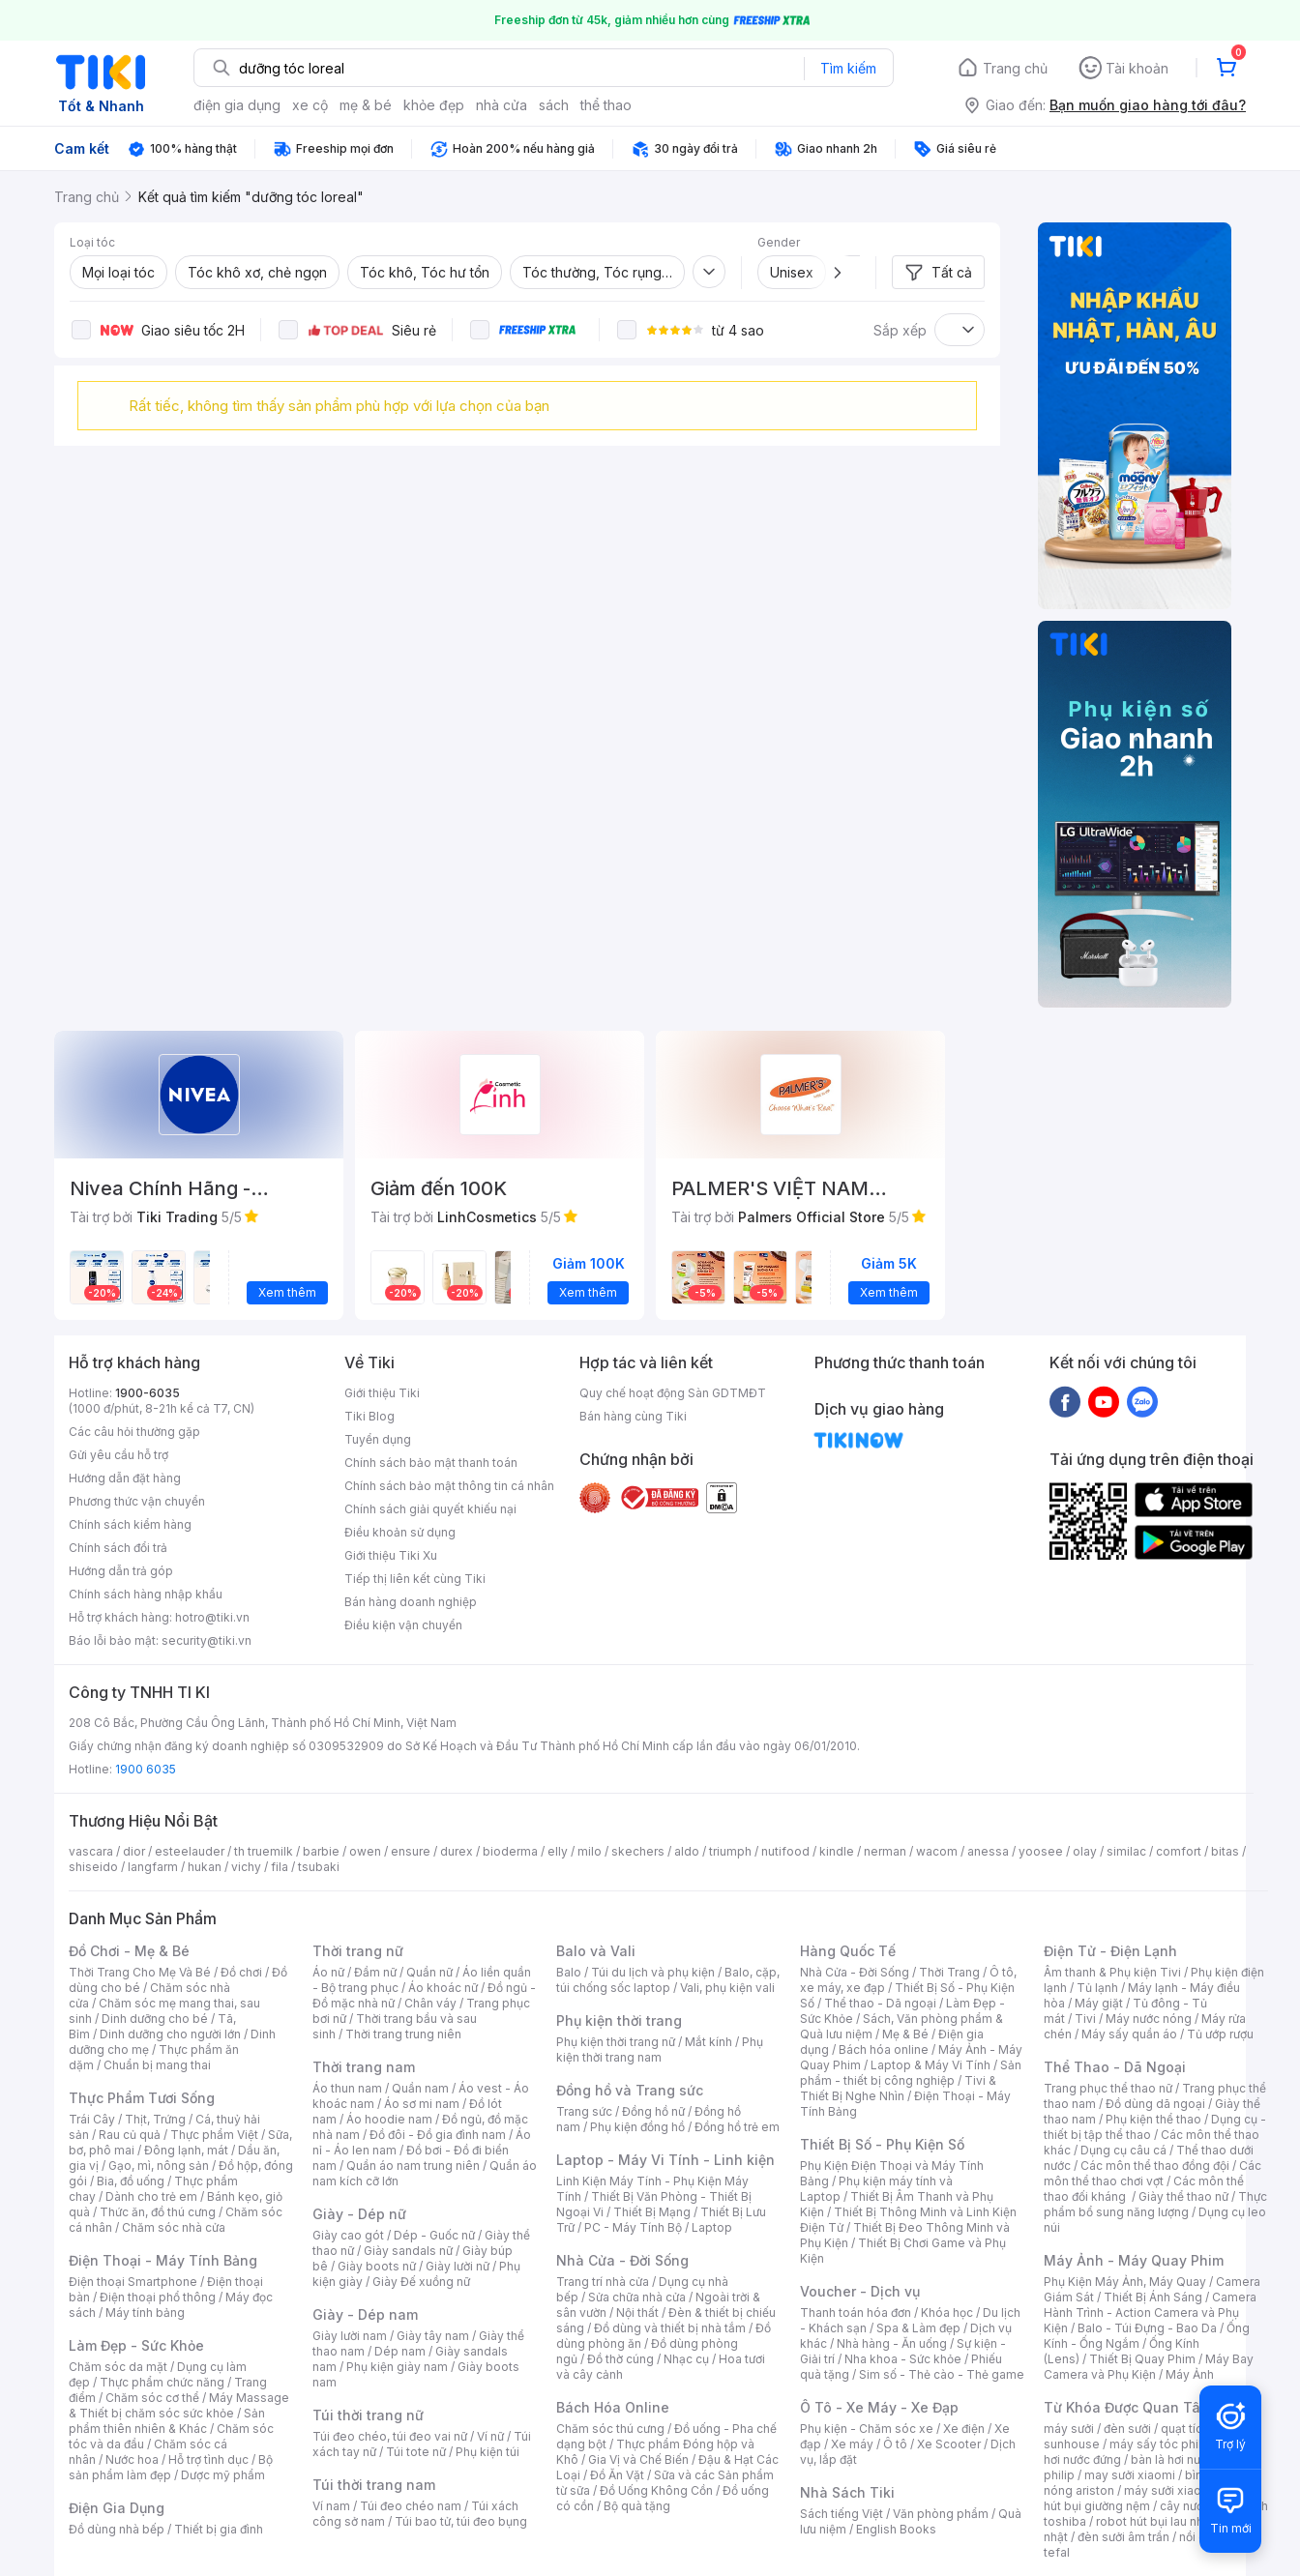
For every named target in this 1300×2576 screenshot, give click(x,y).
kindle (836, 1851)
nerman (885, 1851)
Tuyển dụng (377, 1439)
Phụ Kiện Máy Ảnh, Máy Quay (1125, 2281)
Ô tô (895, 2444)
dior (134, 1851)
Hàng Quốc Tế (848, 1951)
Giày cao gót (348, 2235)
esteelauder (189, 1851)
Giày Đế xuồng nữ (421, 2281)
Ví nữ (490, 2436)
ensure (410, 1851)
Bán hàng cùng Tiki (633, 1416)
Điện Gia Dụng (116, 2508)
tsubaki (319, 1866)
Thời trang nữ (357, 1951)
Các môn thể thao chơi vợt (1152, 2173)
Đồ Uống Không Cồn (656, 2490)
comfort (1178, 1851)
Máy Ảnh (1190, 2374)
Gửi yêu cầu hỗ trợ (118, 1455)
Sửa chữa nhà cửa (637, 2297)
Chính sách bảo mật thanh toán (430, 1462)
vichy (246, 1866)
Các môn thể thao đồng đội (1154, 2165)
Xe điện (964, 2428)
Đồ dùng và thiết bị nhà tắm (670, 2328)
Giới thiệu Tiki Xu (390, 1555)
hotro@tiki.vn (212, 1617)
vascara (91, 1851)
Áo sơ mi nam (421, 2103)
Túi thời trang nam (373, 2484)
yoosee (1041, 1851)
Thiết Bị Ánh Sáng (1153, 2297)
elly (557, 1851)
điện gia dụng (237, 105)
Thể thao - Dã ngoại (880, 2003)
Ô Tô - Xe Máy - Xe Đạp (879, 2407)
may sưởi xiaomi (1129, 2475)
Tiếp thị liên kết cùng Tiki (415, 1578)
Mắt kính (708, 2041)
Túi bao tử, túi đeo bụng (461, 2521)
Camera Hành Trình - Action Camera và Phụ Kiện (1150, 2312)
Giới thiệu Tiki (382, 1393)
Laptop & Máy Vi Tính (930, 2065)
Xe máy (852, 2444)
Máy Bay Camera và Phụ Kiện (1149, 2367)
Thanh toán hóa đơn (855, 2312)
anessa (988, 1851)
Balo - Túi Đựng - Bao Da (1147, 2328)
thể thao (606, 105)
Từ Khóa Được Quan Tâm (1128, 2407)
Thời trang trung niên (403, 2034)
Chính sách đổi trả (118, 1547)
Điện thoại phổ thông (158, 2297)
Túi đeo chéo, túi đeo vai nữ (389, 2436)
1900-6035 (147, 1393)
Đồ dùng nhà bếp (116, 2529)
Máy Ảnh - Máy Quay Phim (1134, 2260)
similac (1126, 1851)
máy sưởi (1069, 2428)
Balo (568, 1972)
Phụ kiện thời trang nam (659, 2049)
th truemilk (263, 1851)
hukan (205, 1866)
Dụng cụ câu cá (1123, 2150)
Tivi (1085, 2018)
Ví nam (331, 2506)
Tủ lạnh (1097, 1987)
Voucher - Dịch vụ (860, 2291)
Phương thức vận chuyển (137, 1501)
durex (456, 1851)
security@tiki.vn (206, 1640)
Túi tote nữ (416, 2451)
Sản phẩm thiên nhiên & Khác (167, 2421)
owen (365, 1851)
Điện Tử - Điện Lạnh (1110, 1951)
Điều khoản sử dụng (400, 1532)
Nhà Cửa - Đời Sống (622, 2260)
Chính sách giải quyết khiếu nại (430, 1509)
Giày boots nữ (377, 2266)
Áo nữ (328, 1972)
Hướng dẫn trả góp (121, 1571)
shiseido (93, 1866)
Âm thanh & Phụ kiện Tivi (1112, 1972)
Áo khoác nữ (443, 1987)
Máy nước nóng (1149, 2018)
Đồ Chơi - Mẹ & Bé (129, 1951)
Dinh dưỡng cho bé (155, 2018)
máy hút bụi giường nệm (1146, 2498)
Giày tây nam (433, 2335)
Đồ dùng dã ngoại (1155, 2103)
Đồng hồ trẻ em (737, 2127)
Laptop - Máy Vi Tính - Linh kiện (665, 2160)
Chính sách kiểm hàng (130, 1524)
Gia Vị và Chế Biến (638, 2459)
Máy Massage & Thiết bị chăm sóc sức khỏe (179, 2405)
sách (554, 105)
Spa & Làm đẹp (918, 2328)
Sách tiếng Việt (841, 2513)
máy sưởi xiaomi (1169, 2490)
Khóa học (947, 2312)
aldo (686, 1851)
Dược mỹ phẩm (223, 2475)
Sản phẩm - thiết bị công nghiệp (910, 2073)
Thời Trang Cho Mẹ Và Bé (140, 1972)
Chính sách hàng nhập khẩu (145, 1594)
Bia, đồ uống (130, 2181)
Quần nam (420, 2088)
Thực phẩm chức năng (162, 2382)
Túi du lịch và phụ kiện (653, 1972)
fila (279, 1866)
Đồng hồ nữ (653, 2111)
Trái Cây (92, 2119)
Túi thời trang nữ (368, 2415)
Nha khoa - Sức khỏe (902, 2359)
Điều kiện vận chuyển (403, 1625)
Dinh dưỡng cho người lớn (170, 2034)
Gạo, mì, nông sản (158, 2165)
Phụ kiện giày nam (397, 2366)
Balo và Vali (595, 1951)
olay (1085, 1851)
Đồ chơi (241, 1972)
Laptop (712, 2227)
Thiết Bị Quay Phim (1142, 2359)
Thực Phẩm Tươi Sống (142, 2098)
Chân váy (430, 2003)
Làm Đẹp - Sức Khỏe (136, 2345)
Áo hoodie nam (389, 2119)
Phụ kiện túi (487, 2451)
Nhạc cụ (686, 2359)
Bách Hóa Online (612, 2407)
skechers (638, 1851)
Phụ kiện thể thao (1153, 2119)
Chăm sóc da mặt (118, 2366)
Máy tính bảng (145, 2312)
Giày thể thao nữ (1183, 2196)
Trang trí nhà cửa (602, 2281)
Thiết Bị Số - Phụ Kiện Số (882, 2144)
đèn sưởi (1127, 2428)
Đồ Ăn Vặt (617, 2475)
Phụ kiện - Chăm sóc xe (866, 2428)
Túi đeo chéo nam (410, 2506)
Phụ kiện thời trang (619, 2020)
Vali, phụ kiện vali (727, 1987)
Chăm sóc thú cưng (610, 2428)
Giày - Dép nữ (359, 2214)
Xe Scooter (949, 2444)
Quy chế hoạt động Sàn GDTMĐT (672, 1393)
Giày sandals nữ (408, 2250)
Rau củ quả (130, 2134)
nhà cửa (501, 105)
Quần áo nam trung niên (413, 2165)
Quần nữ (429, 1972)
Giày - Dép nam (365, 2314)
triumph (730, 1851)
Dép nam (400, 2351)
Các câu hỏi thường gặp (134, 1431)
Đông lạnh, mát (186, 2150)
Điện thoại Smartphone (133, 2281)
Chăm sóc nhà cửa (173, 2227)
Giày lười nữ (457, 2266)
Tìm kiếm (848, 68)
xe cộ (310, 105)
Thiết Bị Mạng (652, 2212)
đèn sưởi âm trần (1123, 2537)
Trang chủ (1015, 68)
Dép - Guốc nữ (434, 2235)
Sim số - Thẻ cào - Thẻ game (941, 2374)
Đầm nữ (375, 1972)
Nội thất (637, 2312)
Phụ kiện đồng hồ (637, 2127)
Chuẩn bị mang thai (157, 2065)
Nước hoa (132, 2459)
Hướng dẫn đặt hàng (125, 1478)
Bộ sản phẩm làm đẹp (171, 2467)
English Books (896, 2529)
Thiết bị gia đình (218, 2529)
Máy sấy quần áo (1129, 2034)
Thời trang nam (363, 2067)
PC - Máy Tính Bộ (633, 2227)
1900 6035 (145, 1769)
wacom (937, 1851)
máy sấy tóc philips (1164, 2444)
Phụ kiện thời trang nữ (615, 2041)
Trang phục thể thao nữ (1108, 2088)
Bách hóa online (884, 2049)
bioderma (510, 1851)
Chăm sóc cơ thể (152, 2397)
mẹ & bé (366, 105)
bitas (1225, 1851)
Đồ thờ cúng (620, 2359)
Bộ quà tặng (637, 2506)
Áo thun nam (347, 2088)
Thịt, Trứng (155, 2119)
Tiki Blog (369, 1416)
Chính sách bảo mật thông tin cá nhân (449, 1485)
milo (589, 1851)
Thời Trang (949, 1972)
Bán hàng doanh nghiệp (410, 1602)
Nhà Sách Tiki (847, 2492)
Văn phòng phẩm (941, 2513)
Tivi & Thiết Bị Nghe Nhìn (898, 2088)
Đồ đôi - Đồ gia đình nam (437, 2134)
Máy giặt (1099, 2003)
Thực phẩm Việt (214, 2134)
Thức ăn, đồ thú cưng (158, 2212)
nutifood (785, 1851)
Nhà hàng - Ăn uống (892, 2343)
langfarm (153, 1866)
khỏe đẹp (433, 105)
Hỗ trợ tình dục (208, 2459)
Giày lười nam (349, 2335)
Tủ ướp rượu (1220, 2034)
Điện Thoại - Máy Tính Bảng (163, 2260)
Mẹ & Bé (905, 2034)
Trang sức (584, 2111)
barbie (321, 1851)
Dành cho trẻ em (151, 2196)
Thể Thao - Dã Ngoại (1115, 2067)
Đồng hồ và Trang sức (629, 2090)
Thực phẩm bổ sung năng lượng (1155, 2204)
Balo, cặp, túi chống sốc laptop (668, 1980)
